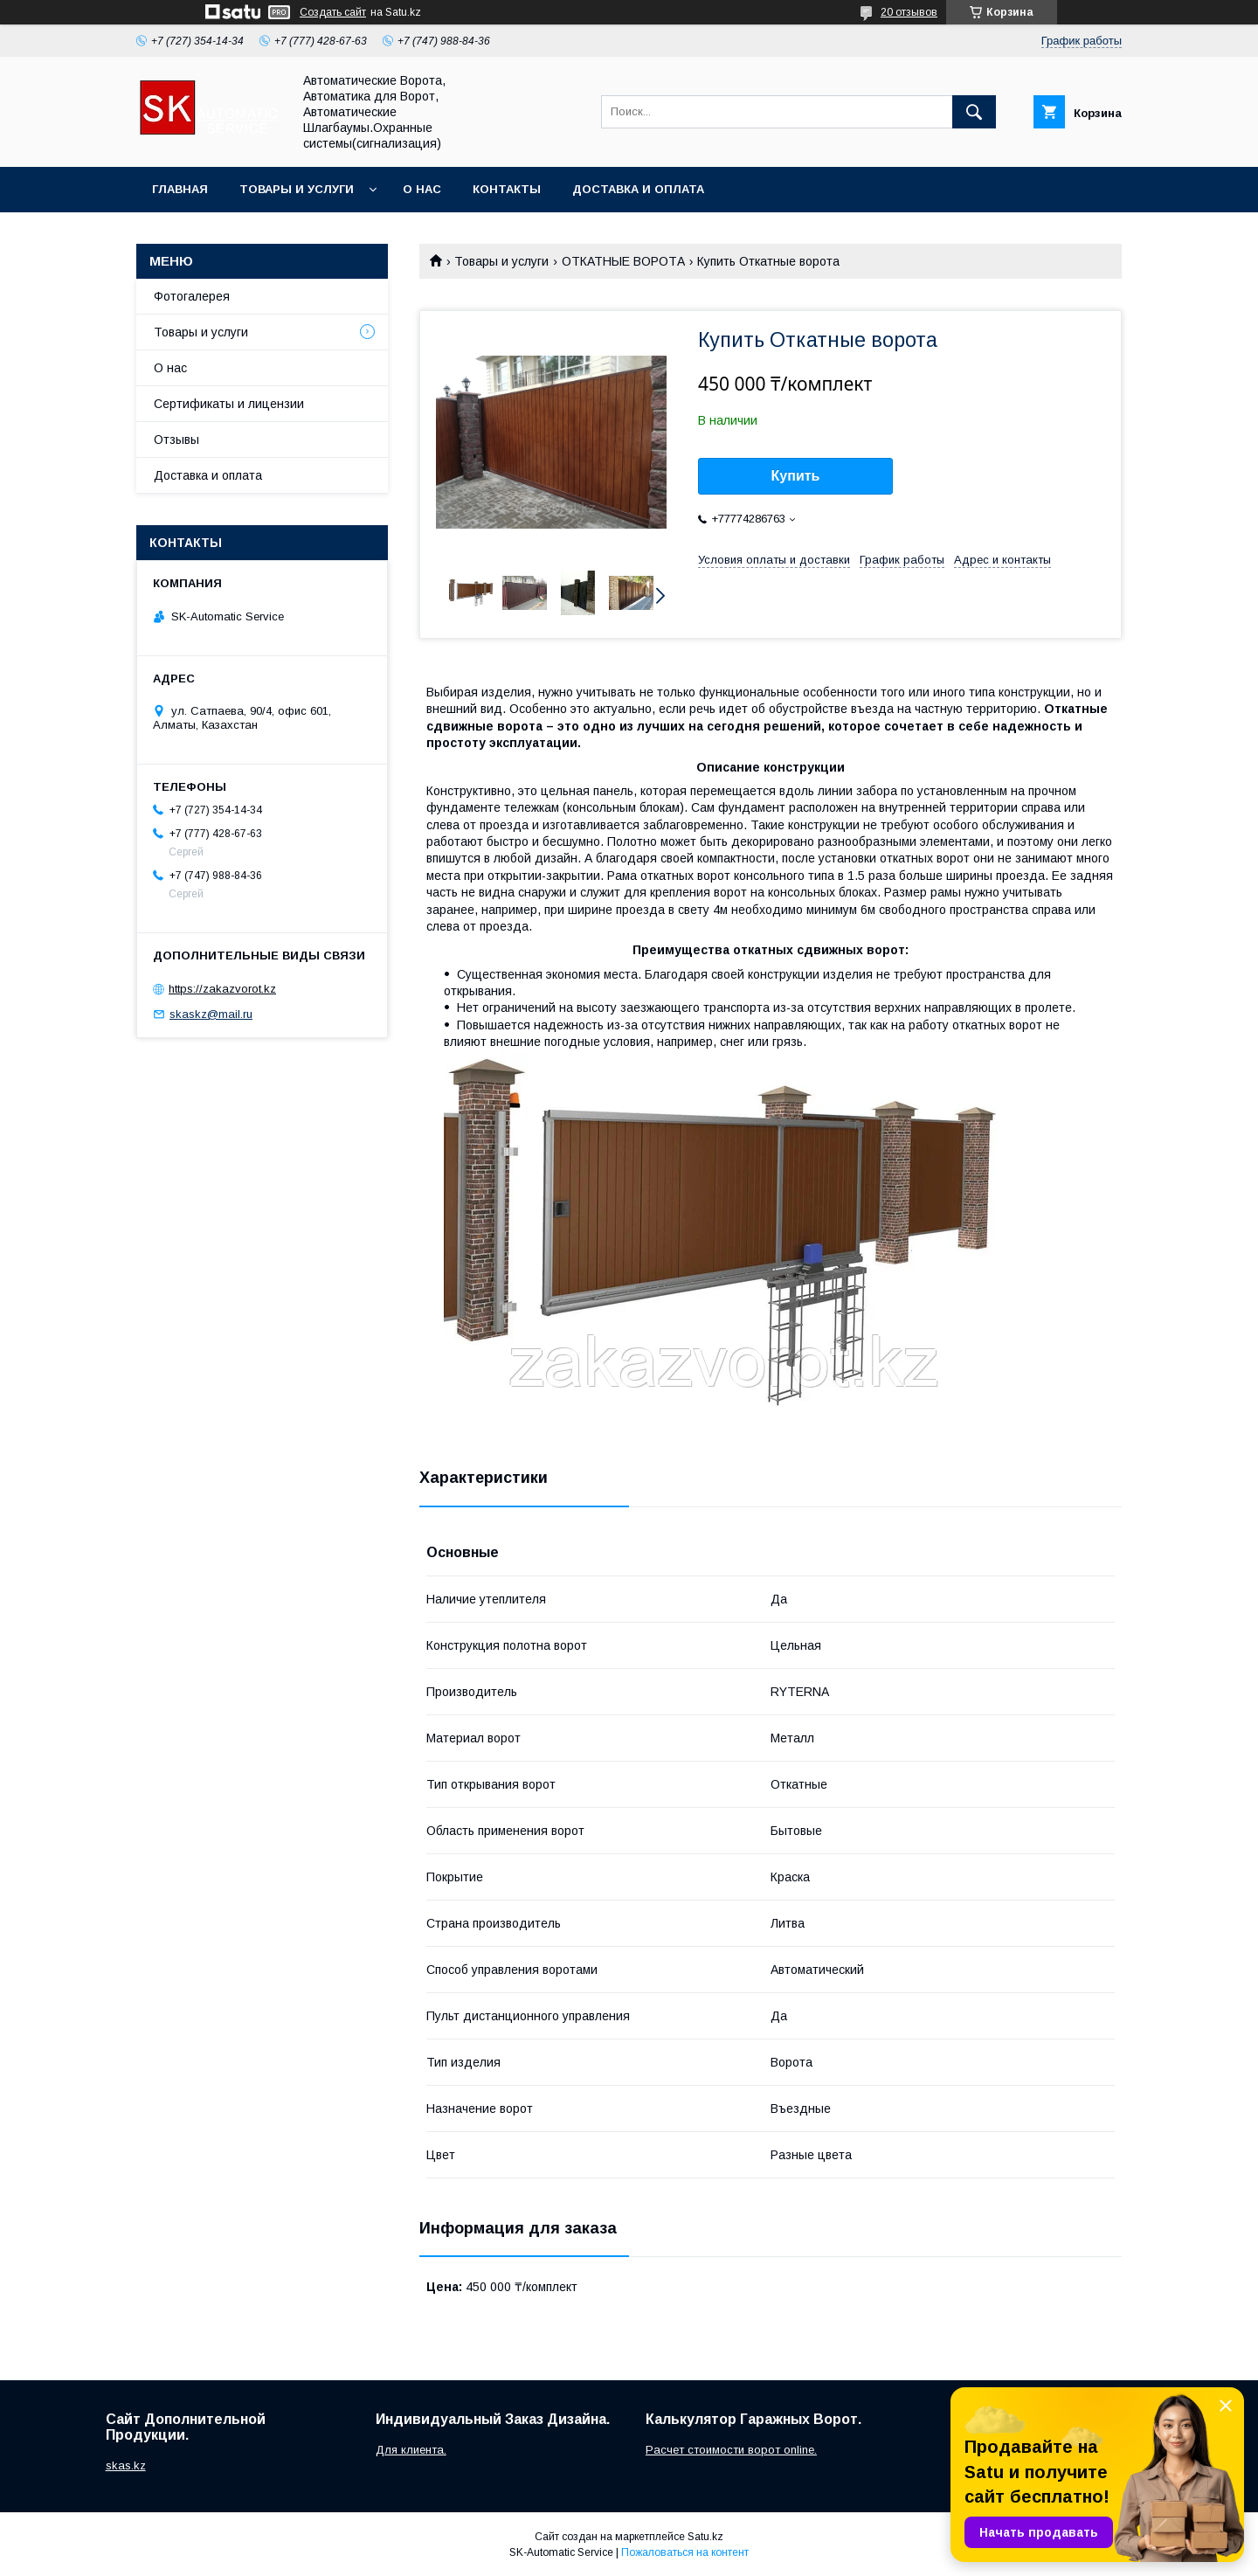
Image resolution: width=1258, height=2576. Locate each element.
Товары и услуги (296, 189)
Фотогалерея (192, 296)
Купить (795, 475)
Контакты (507, 189)
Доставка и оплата (638, 189)
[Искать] (974, 111)
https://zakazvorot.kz (222, 988)
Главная (180, 189)
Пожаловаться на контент (685, 2552)
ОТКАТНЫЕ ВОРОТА (623, 261)
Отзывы (176, 440)
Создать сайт (333, 12)
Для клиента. (411, 2449)
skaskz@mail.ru (210, 1014)
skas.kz (126, 2465)
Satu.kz (705, 2537)
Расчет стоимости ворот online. (731, 2449)
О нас (422, 189)
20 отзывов (909, 12)
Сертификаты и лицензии (229, 404)
